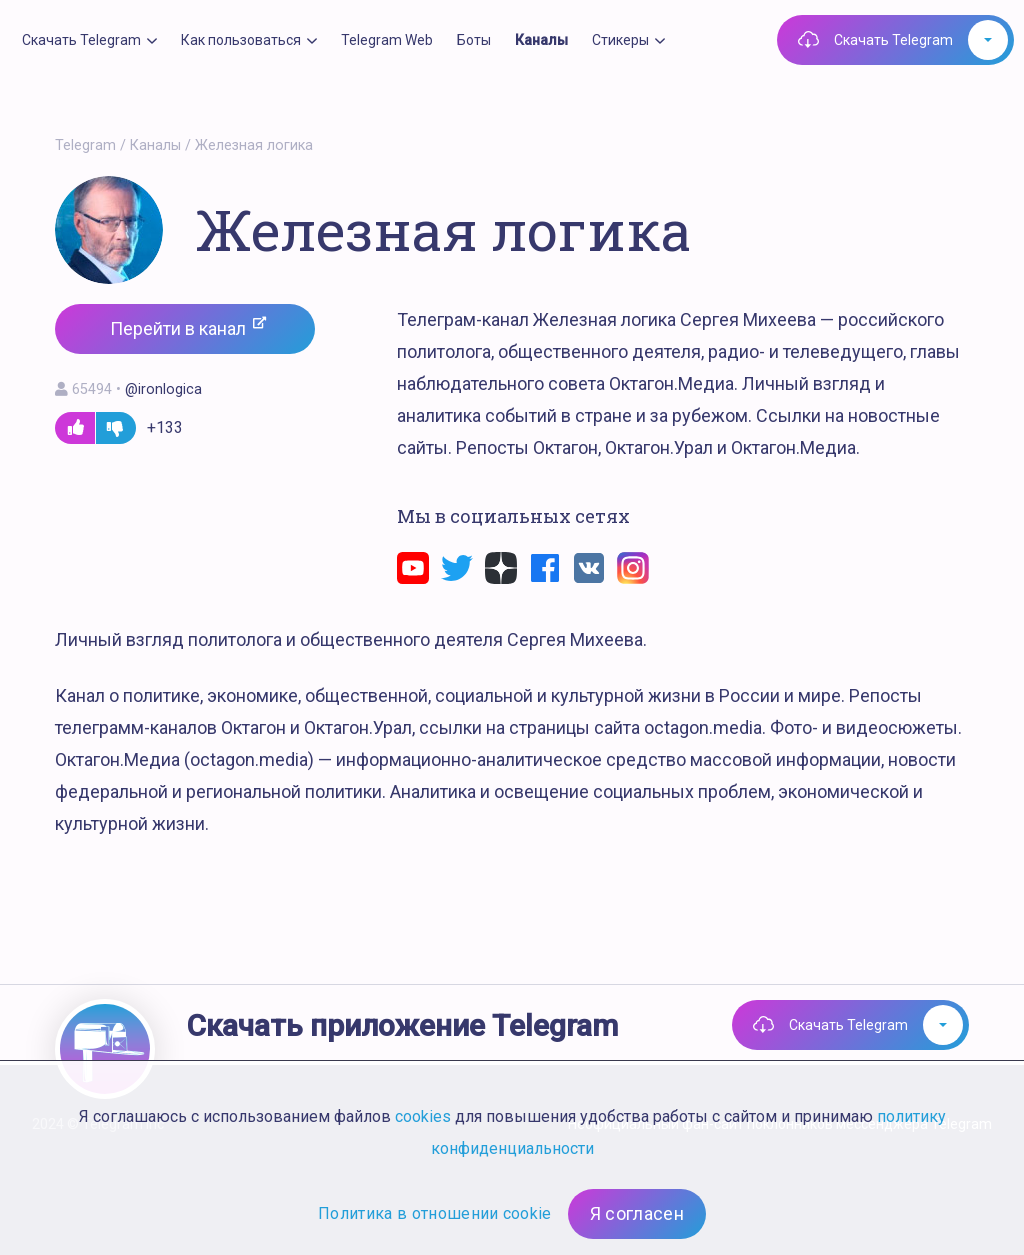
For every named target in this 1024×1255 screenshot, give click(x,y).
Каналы (155, 145)
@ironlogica (163, 389)
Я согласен (637, 1213)
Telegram (85, 145)
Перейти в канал (188, 328)
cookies (423, 1116)
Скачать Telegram (893, 40)
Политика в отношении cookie (435, 1213)
